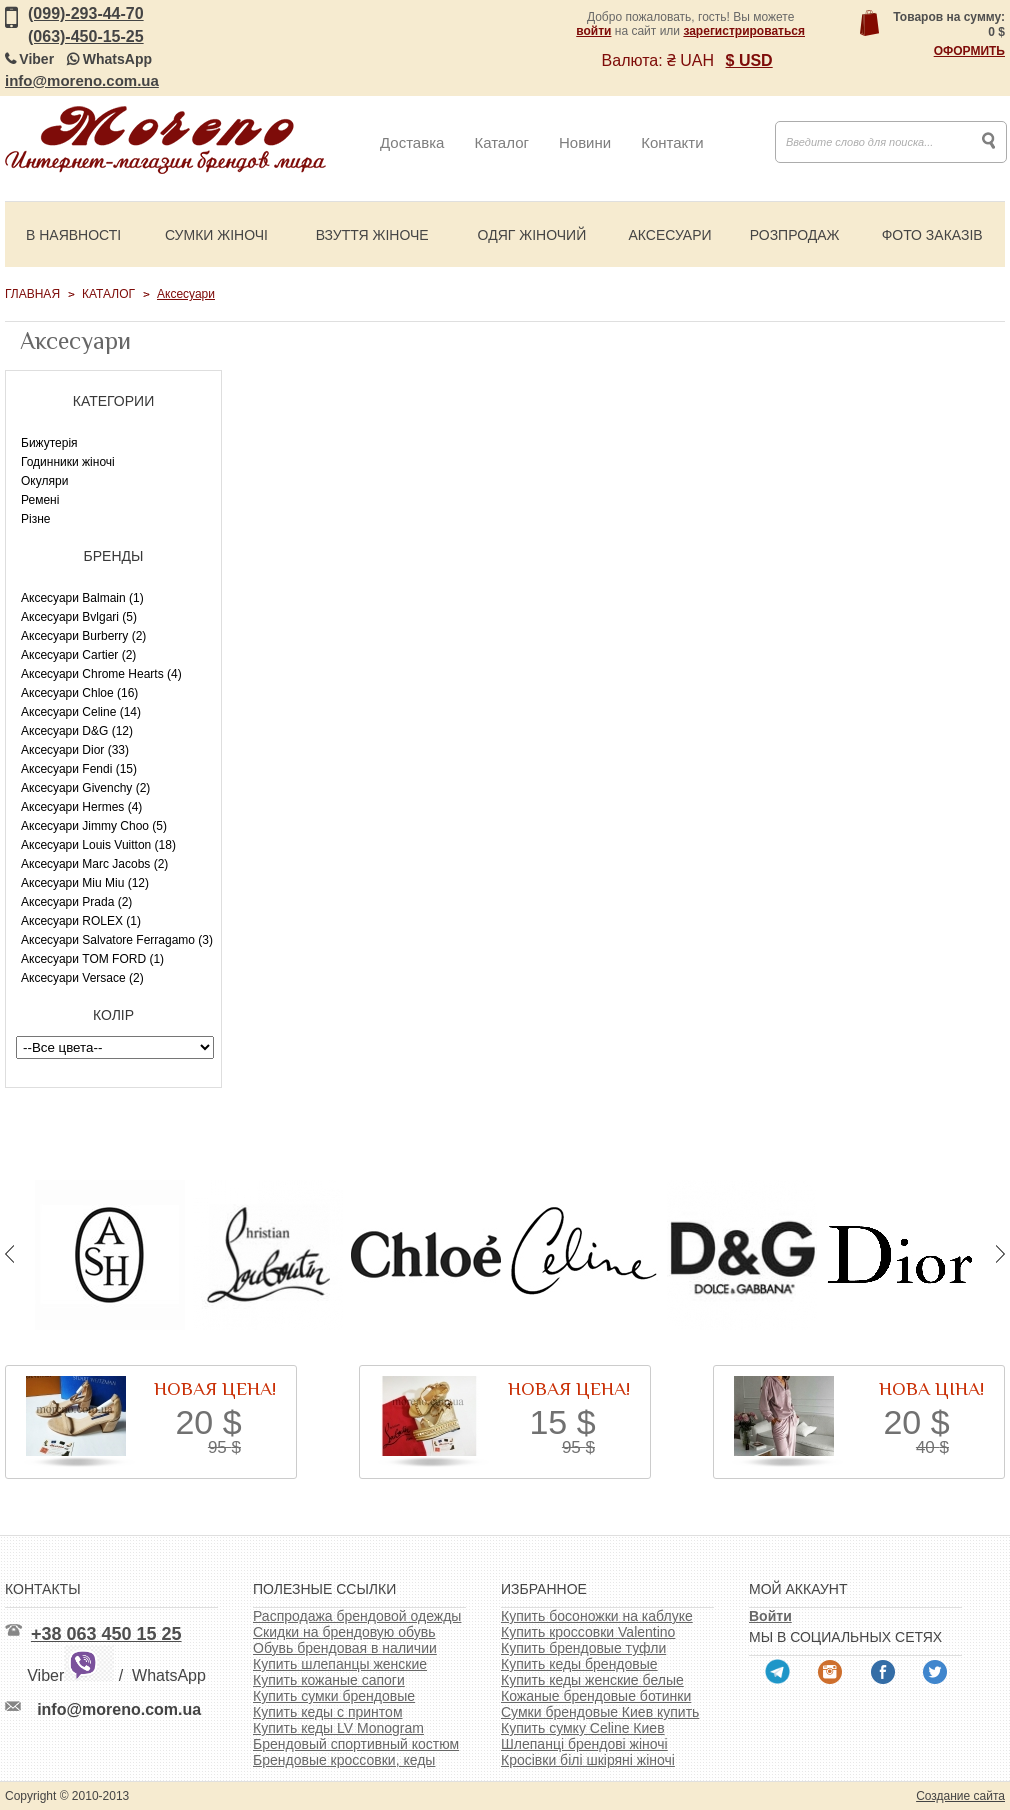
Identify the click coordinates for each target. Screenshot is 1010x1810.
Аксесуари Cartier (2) (78, 655)
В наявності (73, 235)
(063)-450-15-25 (86, 36)
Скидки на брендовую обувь (344, 1632)
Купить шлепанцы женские (340, 1664)
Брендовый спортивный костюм (356, 1744)
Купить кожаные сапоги (329, 1680)
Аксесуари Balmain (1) (82, 598)
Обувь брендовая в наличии (345, 1648)
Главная (32, 294)
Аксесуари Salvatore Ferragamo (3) (117, 940)
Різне (35, 519)
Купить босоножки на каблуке (597, 1616)
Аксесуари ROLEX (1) (81, 921)
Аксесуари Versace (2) (82, 978)
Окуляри (44, 481)
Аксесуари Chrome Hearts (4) (101, 674)
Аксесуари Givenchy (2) (85, 788)
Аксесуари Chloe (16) (79, 693)
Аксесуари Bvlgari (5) (79, 617)
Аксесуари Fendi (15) (79, 769)
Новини (585, 142)
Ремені (40, 500)
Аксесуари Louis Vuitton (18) (98, 845)
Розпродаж (795, 235)
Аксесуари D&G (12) (77, 731)
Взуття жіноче (372, 235)
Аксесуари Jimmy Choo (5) (94, 826)
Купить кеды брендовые (579, 1664)
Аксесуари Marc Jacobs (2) (94, 864)
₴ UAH (690, 60)
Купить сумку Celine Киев (583, 1728)
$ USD (749, 60)
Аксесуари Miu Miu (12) (85, 883)
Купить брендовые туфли (583, 1648)
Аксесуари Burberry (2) (83, 636)
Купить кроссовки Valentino (588, 1632)
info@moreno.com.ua (82, 80)
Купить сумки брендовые (334, 1696)
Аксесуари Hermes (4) (81, 807)
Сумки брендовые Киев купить (600, 1712)
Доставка (412, 142)
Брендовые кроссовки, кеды (344, 1760)
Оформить (969, 51)
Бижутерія (49, 443)
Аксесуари (669, 235)
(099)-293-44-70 (86, 13)
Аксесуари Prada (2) (76, 902)
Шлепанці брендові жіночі (584, 1744)
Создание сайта (960, 1796)
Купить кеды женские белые (592, 1680)
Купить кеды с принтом (328, 1712)
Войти (770, 1616)
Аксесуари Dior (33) (75, 750)
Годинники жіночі (68, 462)
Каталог (501, 142)
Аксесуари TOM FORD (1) (92, 959)
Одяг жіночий (532, 235)
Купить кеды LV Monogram (338, 1728)
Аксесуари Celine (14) (81, 712)
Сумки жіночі (216, 235)
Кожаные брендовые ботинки (596, 1696)
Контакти (672, 142)
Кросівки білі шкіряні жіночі (588, 1760)
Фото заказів (932, 235)
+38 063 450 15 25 (106, 1634)
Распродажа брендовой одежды (357, 1616)
